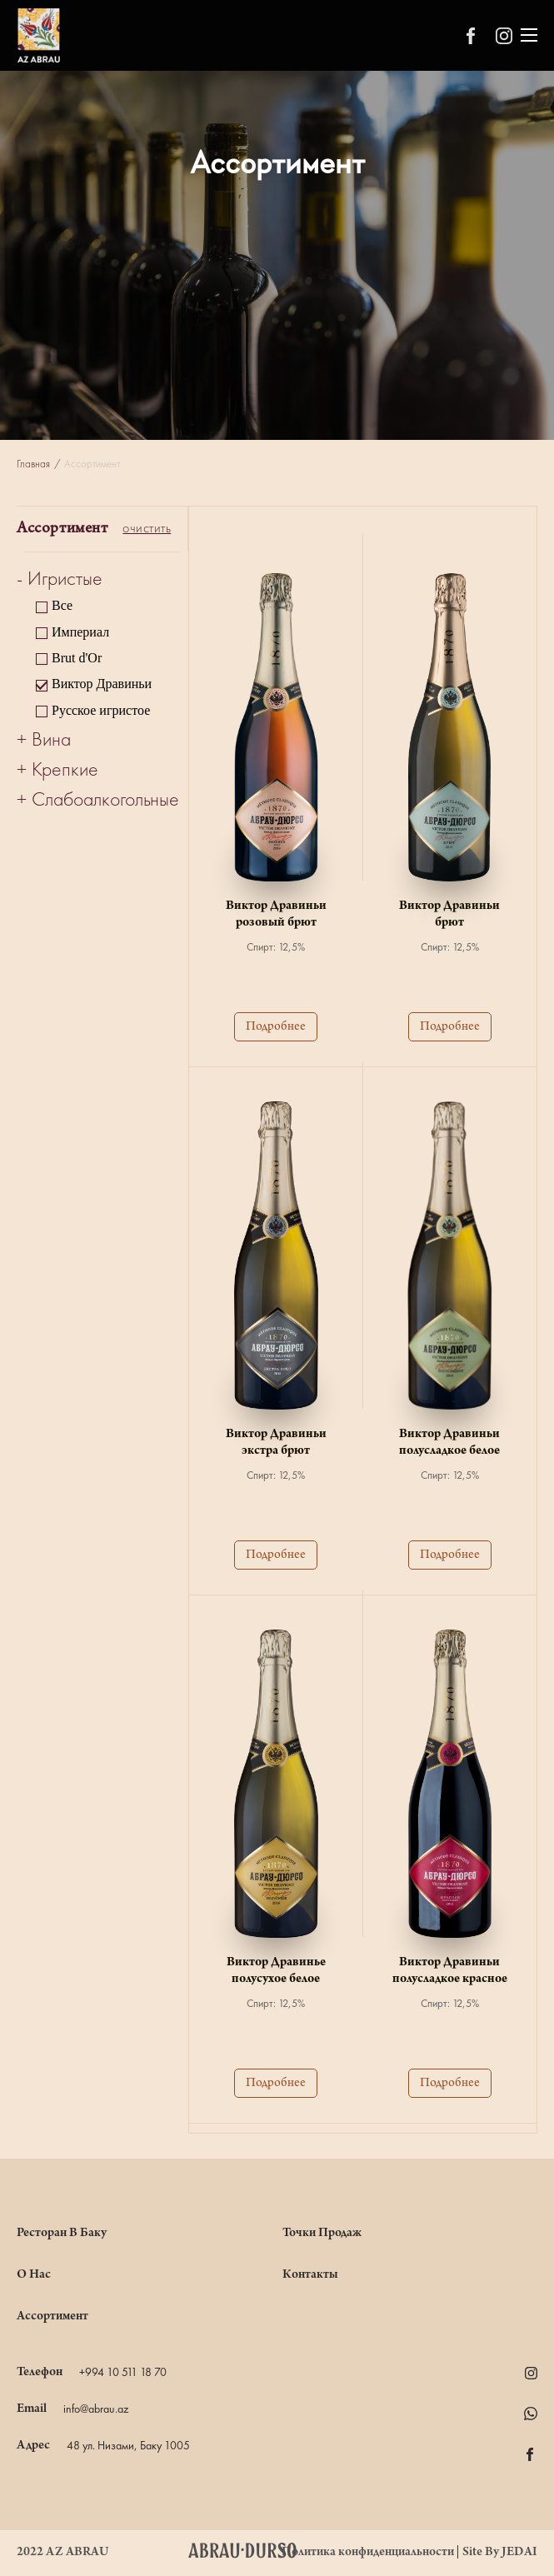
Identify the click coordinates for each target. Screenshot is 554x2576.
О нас (34, 2275)
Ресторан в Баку (62, 2233)
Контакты (310, 2275)
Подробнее (276, 1027)
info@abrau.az (95, 2409)
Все (62, 605)
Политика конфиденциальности (369, 2552)
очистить (146, 529)
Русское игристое (101, 710)
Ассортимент (52, 2317)
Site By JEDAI (499, 2552)
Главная (33, 464)
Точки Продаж (322, 2233)
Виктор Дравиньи (102, 683)
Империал (80, 632)
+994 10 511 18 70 (123, 2373)
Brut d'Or (77, 658)
